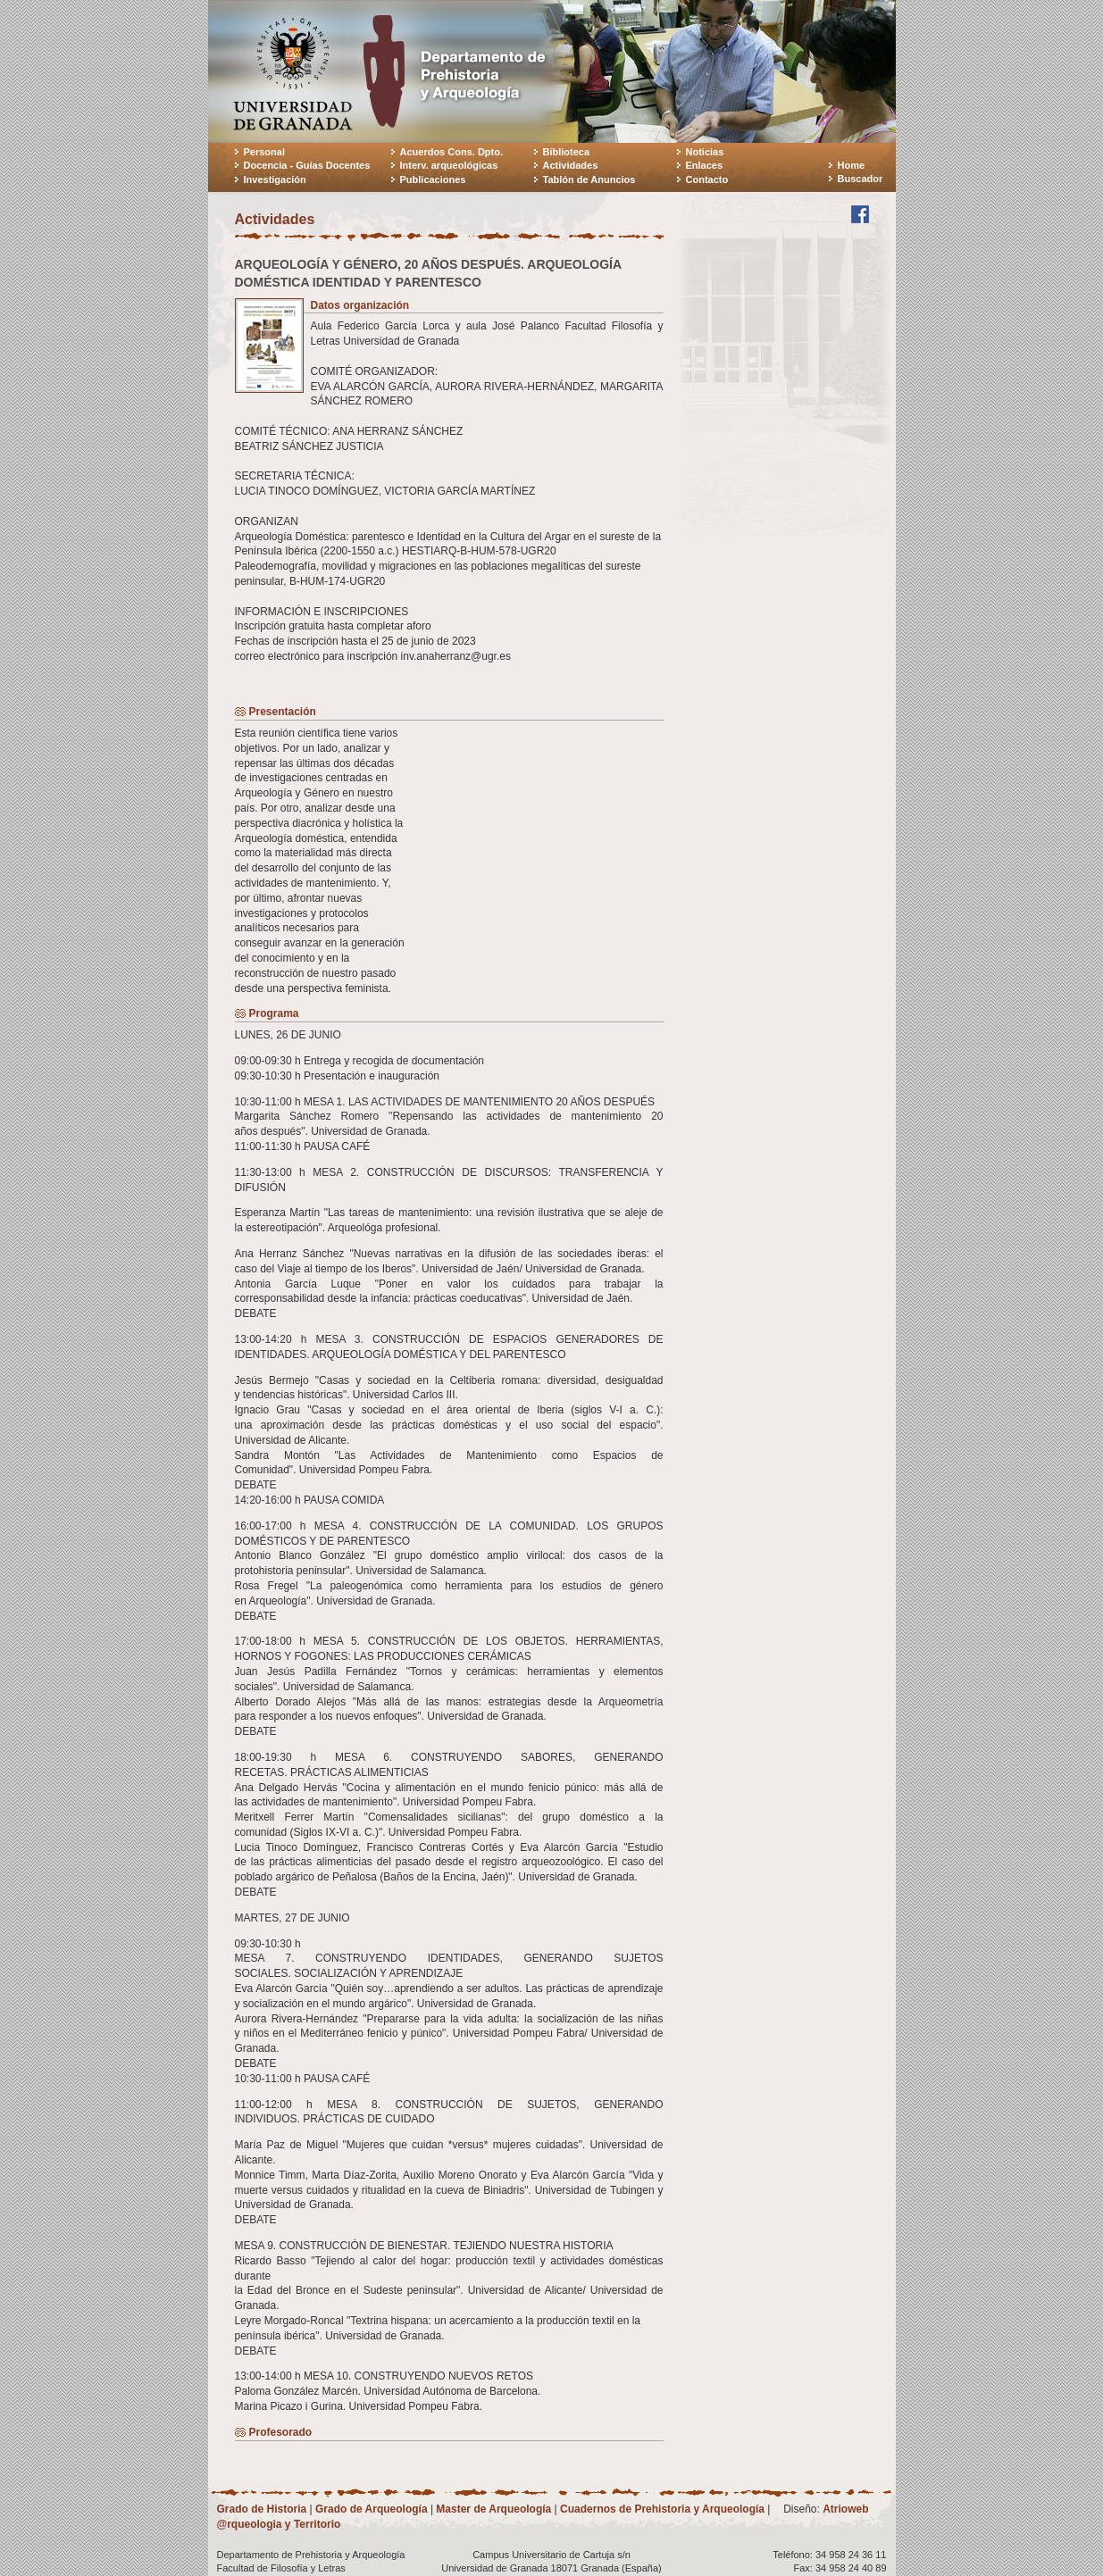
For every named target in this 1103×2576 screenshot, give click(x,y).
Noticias (705, 151)
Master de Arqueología (493, 2509)
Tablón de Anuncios (589, 179)
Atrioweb (845, 2509)
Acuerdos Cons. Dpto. (452, 151)
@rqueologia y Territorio (279, 2524)
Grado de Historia (262, 2509)
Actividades (570, 165)
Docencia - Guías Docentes (307, 165)
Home (851, 165)
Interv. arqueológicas (449, 165)
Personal (264, 151)
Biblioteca (566, 151)
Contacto (707, 179)
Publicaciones (433, 179)
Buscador (860, 178)
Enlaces (704, 165)
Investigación (275, 179)
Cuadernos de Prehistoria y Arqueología (662, 2509)
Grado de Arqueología (371, 2509)
